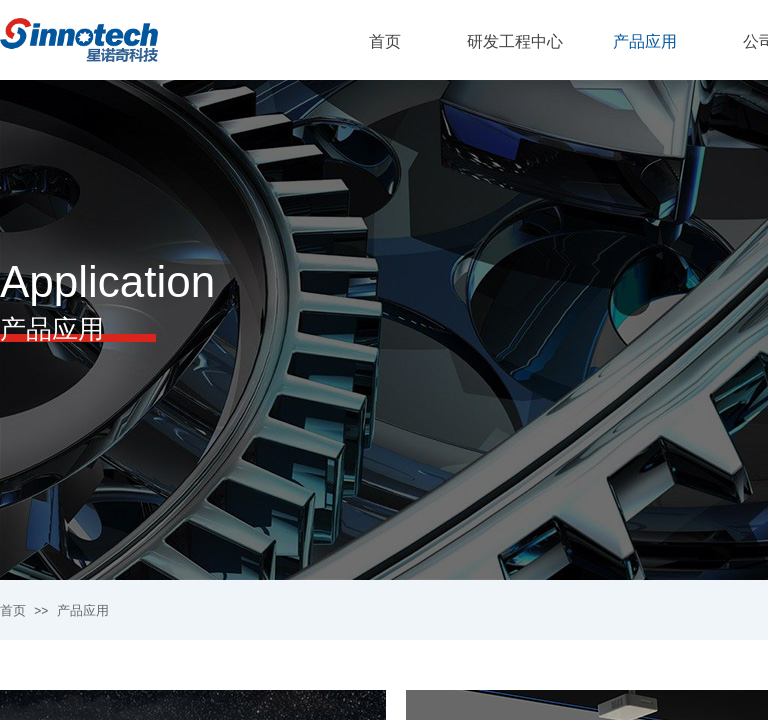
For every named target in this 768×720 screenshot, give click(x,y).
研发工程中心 (515, 41)
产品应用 (83, 610)
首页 (13, 610)
